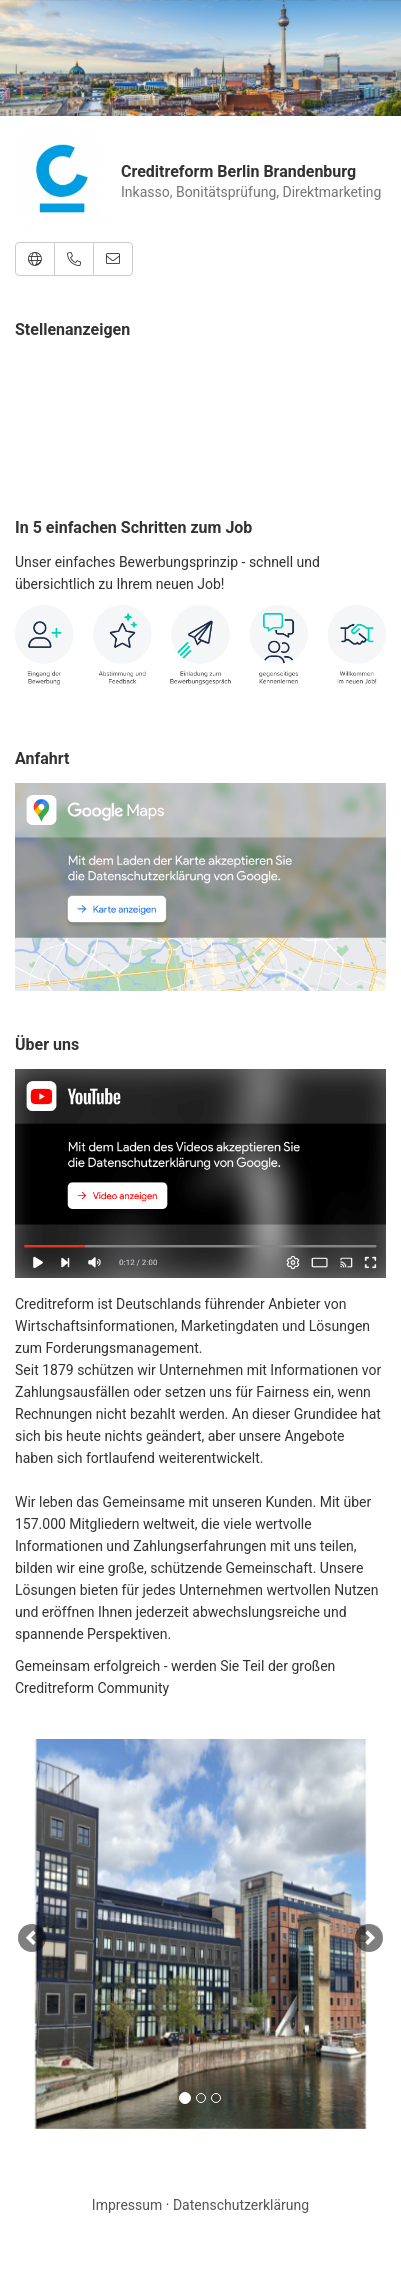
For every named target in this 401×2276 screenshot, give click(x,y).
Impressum (127, 2205)
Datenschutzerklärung (241, 2205)
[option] (200, 1934)
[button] (35, 259)
